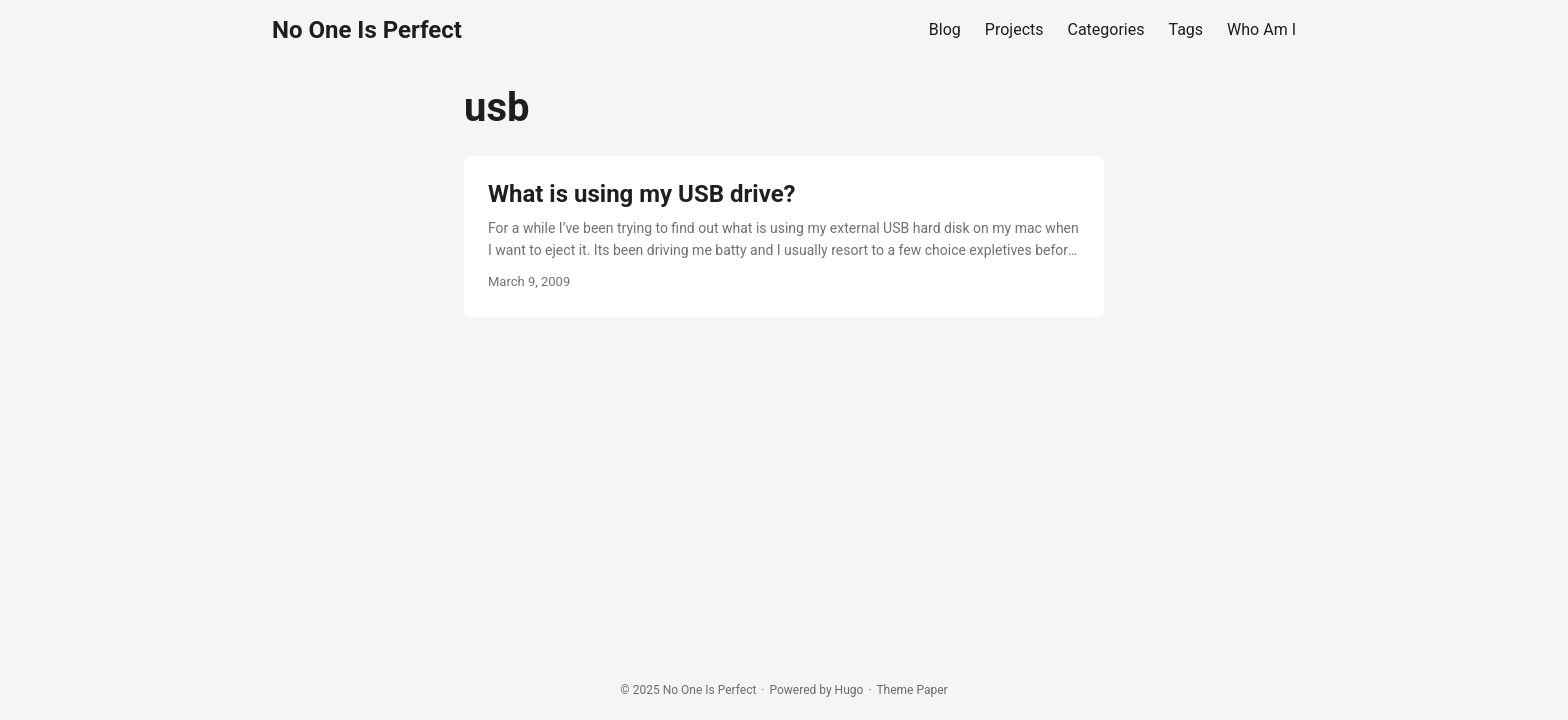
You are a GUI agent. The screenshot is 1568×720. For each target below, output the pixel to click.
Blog (945, 29)
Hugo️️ (849, 690)
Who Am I (1261, 29)
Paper (931, 690)
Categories (1106, 29)
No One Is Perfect (367, 30)
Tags (1186, 29)
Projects (1014, 29)
